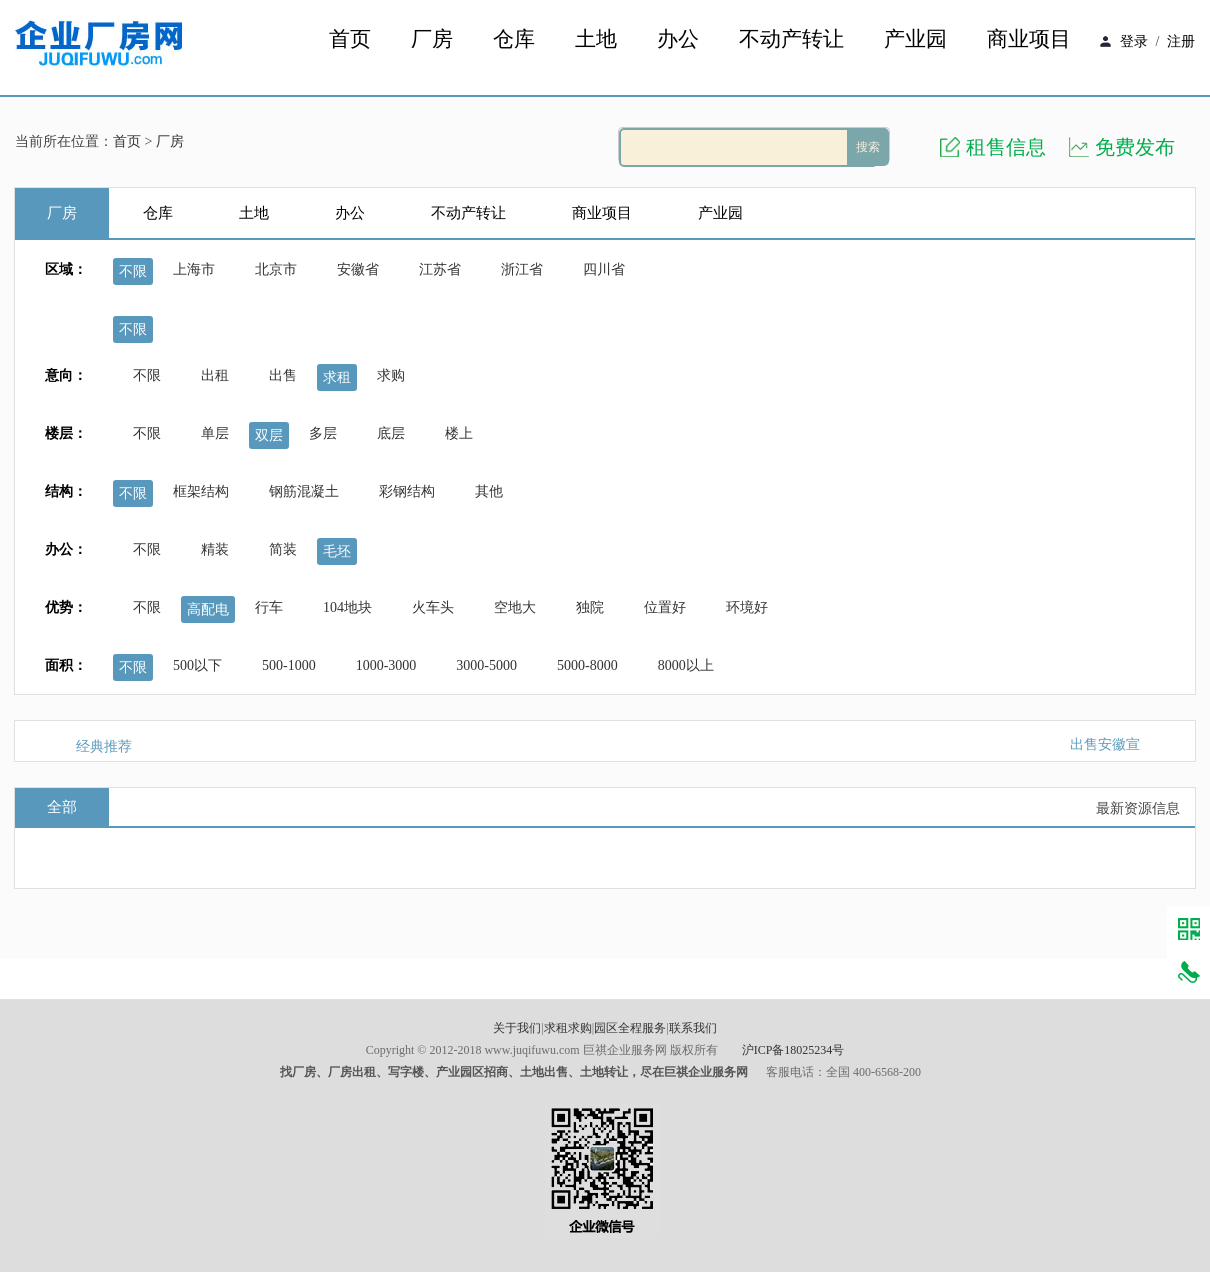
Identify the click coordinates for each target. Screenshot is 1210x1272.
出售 (283, 375)
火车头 (433, 607)
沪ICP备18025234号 (793, 1050)
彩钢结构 (407, 491)
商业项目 (1029, 39)
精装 (215, 549)
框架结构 (201, 491)
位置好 (665, 607)
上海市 (194, 269)
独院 (590, 607)
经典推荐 (104, 746)
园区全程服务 (630, 1028)
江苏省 (440, 269)
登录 (1134, 41)
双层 (269, 435)
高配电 (208, 609)
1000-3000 (386, 665)
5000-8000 (587, 665)
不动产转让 (791, 39)
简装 (283, 549)
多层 (323, 433)
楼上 (459, 433)
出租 (215, 375)
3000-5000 (486, 665)
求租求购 (568, 1028)
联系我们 (693, 1028)
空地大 (515, 607)
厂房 (432, 39)
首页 (350, 39)
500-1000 (289, 665)
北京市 (276, 269)
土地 (596, 39)
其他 (489, 491)
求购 (391, 375)
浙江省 (522, 269)
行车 (269, 607)
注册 (1181, 41)
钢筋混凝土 (304, 491)
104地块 (347, 607)
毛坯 (337, 551)
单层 (215, 433)
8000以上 (686, 665)
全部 (62, 807)
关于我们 (517, 1028)
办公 (678, 39)
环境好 (747, 607)
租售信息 (1006, 147)
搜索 (868, 147)
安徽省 (358, 269)
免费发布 (1135, 147)
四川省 (604, 269)
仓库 (514, 39)
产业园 (915, 39)
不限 (133, 271)
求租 (337, 377)
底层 (391, 433)
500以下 (197, 665)
